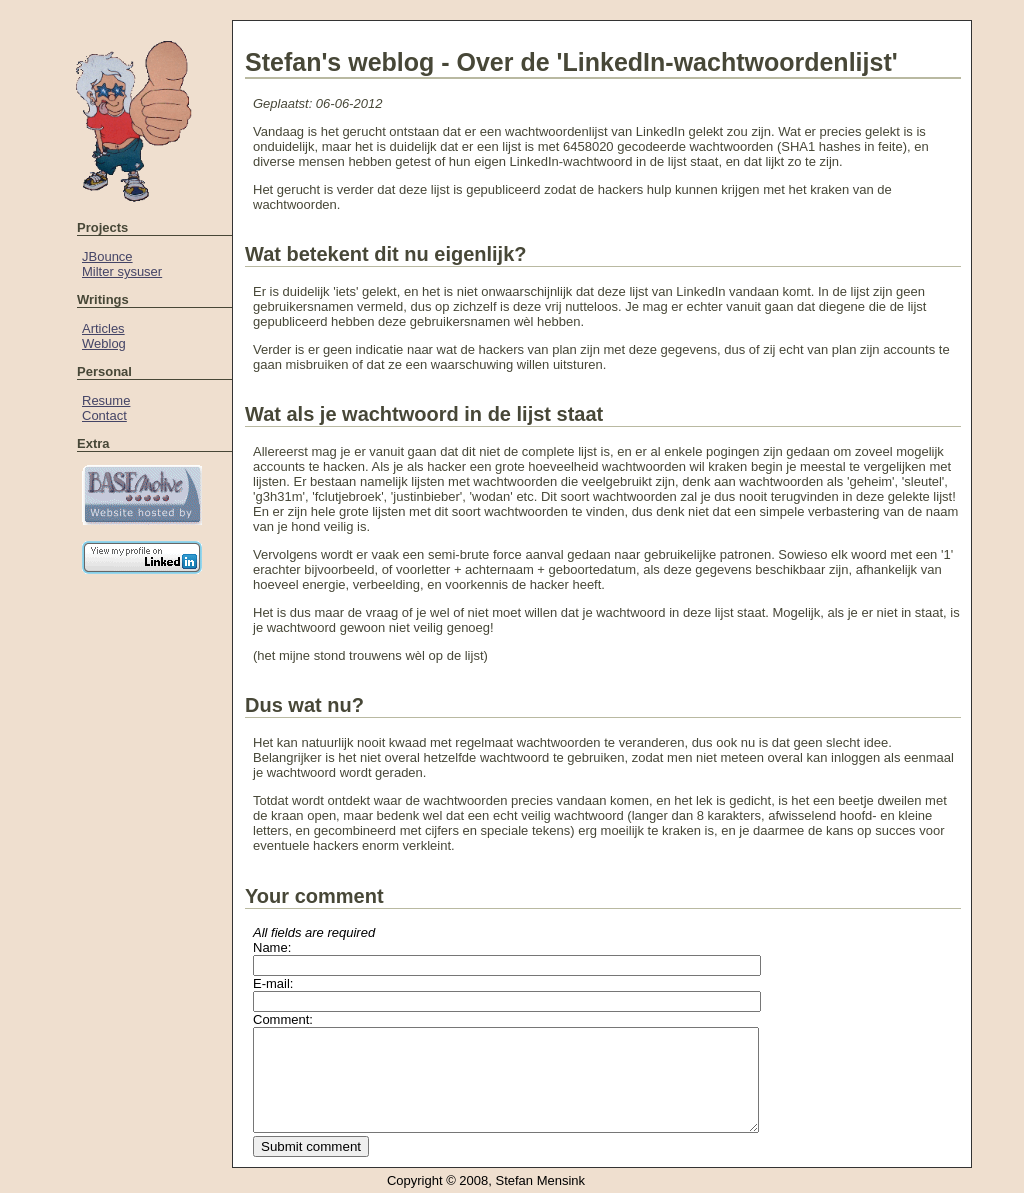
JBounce (107, 256)
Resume (106, 400)
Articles (103, 328)
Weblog (104, 343)
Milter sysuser (122, 271)
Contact (104, 415)
